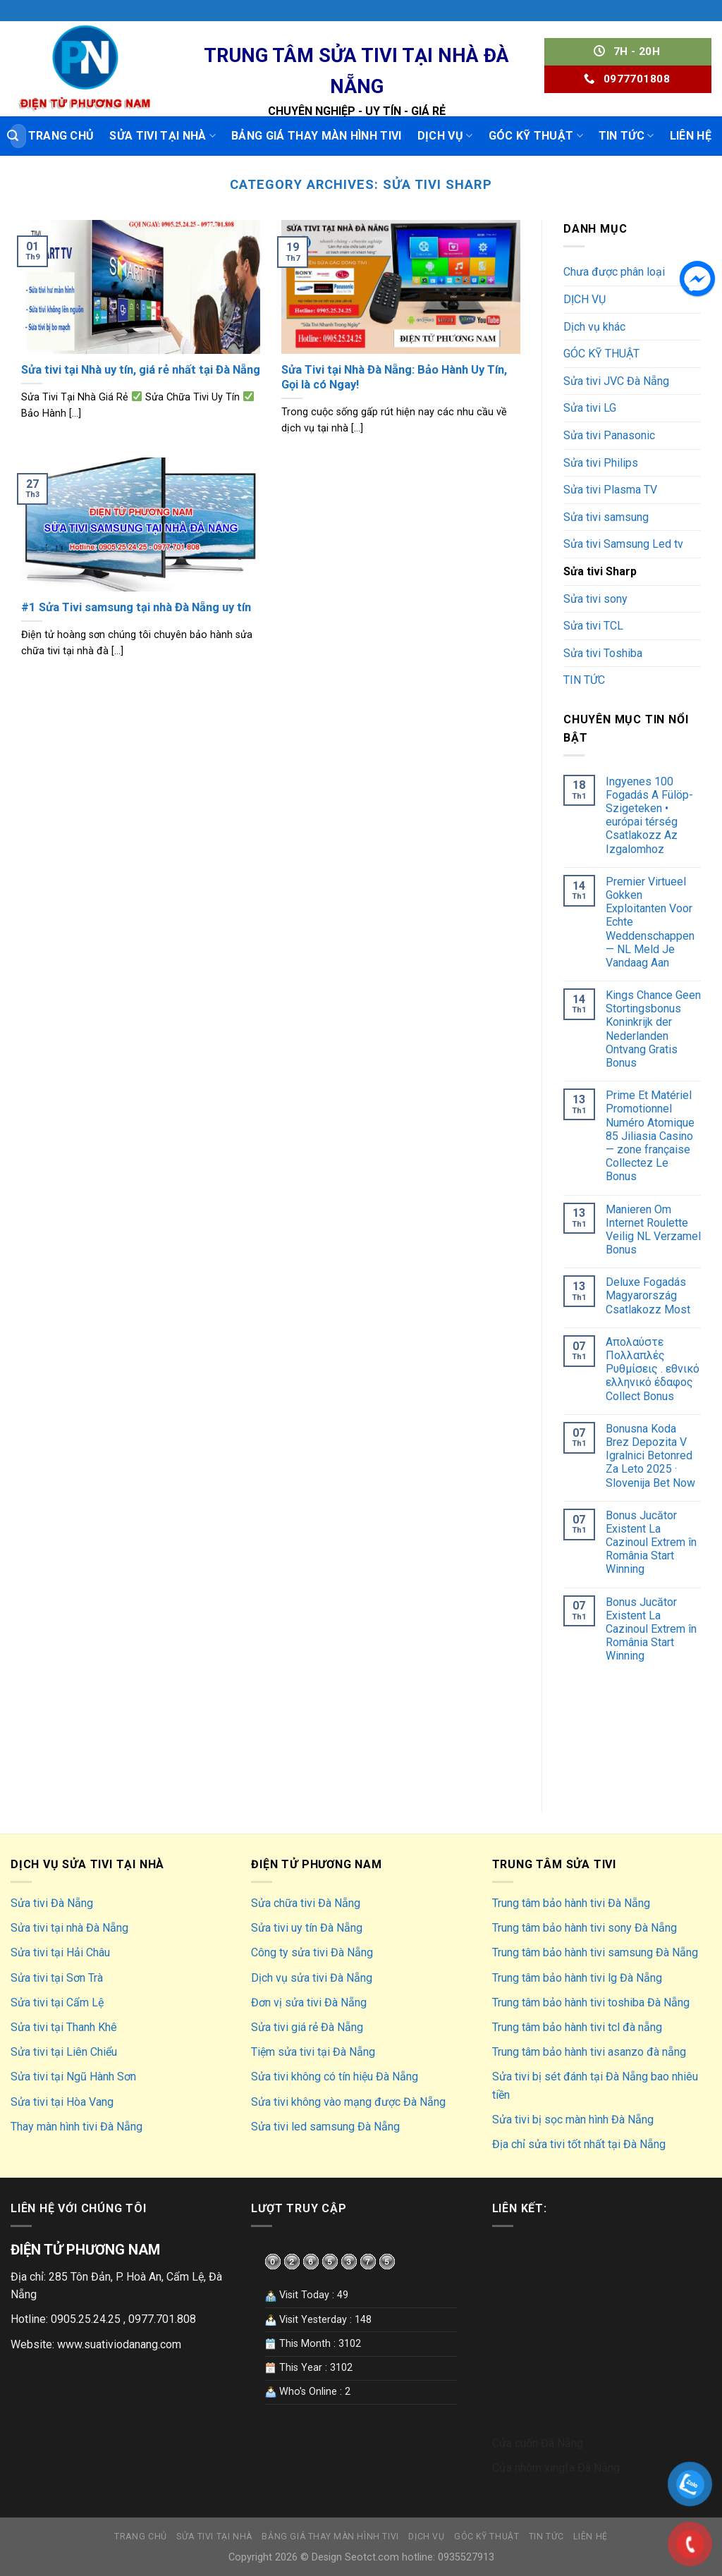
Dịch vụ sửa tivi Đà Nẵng (311, 1978)
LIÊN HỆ (690, 135)
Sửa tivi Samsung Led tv (623, 544)
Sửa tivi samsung (606, 517)
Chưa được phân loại (614, 271)
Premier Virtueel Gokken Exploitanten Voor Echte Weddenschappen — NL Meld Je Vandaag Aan (650, 922)
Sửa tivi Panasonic (609, 435)
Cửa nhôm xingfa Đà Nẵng (556, 2467)
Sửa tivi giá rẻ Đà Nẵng (307, 2027)
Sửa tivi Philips (600, 463)
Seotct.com (372, 2557)
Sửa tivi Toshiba (602, 653)
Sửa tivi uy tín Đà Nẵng (306, 1927)
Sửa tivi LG (589, 408)
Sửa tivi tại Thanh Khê (64, 2027)
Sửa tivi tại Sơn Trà (57, 1978)
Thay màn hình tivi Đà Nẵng (76, 2126)
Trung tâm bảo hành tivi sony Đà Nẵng (584, 1927)
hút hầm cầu (593, 1732)
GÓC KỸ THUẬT (536, 136)
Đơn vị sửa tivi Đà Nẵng (309, 2002)
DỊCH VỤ (445, 136)
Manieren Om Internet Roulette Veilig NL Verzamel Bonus (653, 1230)
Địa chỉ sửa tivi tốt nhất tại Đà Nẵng (579, 2144)
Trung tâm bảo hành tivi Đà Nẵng (571, 1903)
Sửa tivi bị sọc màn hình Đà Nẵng (573, 2119)
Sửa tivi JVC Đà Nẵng (616, 381)
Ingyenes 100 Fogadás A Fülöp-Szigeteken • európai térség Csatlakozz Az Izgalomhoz (649, 815)
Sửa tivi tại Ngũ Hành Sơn (73, 2076)
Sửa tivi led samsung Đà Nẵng (325, 2126)
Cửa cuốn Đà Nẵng (537, 2443)
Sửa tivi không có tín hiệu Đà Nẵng (334, 2076)
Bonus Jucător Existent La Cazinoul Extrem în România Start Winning (651, 1542)
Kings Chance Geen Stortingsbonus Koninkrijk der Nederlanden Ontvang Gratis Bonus (653, 1028)
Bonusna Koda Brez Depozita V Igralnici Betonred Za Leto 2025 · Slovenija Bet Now (650, 1456)
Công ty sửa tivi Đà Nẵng (312, 1952)
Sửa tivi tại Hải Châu (60, 1952)
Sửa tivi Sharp (600, 571)
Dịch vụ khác (594, 326)
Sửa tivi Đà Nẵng (52, 1903)
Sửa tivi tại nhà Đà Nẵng (69, 1927)
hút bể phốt (590, 1765)
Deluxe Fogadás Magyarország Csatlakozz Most (648, 1295)
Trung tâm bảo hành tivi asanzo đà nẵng (589, 2052)
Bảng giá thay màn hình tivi (316, 135)
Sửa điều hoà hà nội (611, 1700)
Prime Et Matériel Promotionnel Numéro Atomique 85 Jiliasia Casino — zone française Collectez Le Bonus (650, 1135)
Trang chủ (61, 135)
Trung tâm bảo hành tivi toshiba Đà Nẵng (591, 2002)
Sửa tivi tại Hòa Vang (62, 2102)
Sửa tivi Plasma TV (610, 489)
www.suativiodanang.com (119, 2344)
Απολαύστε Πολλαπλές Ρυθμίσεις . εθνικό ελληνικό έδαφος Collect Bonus (652, 1369)
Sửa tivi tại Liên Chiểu (64, 2052)
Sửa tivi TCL (593, 625)
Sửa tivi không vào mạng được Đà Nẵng (348, 2102)
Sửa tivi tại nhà (162, 136)
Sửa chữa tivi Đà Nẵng (305, 1903)
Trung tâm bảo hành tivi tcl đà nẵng (577, 2027)
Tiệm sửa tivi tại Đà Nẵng (313, 2052)
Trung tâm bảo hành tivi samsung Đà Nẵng (595, 1952)
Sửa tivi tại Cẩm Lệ (57, 2002)
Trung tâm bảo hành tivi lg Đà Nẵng (577, 1978)
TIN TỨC (626, 136)
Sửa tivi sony (595, 599)
